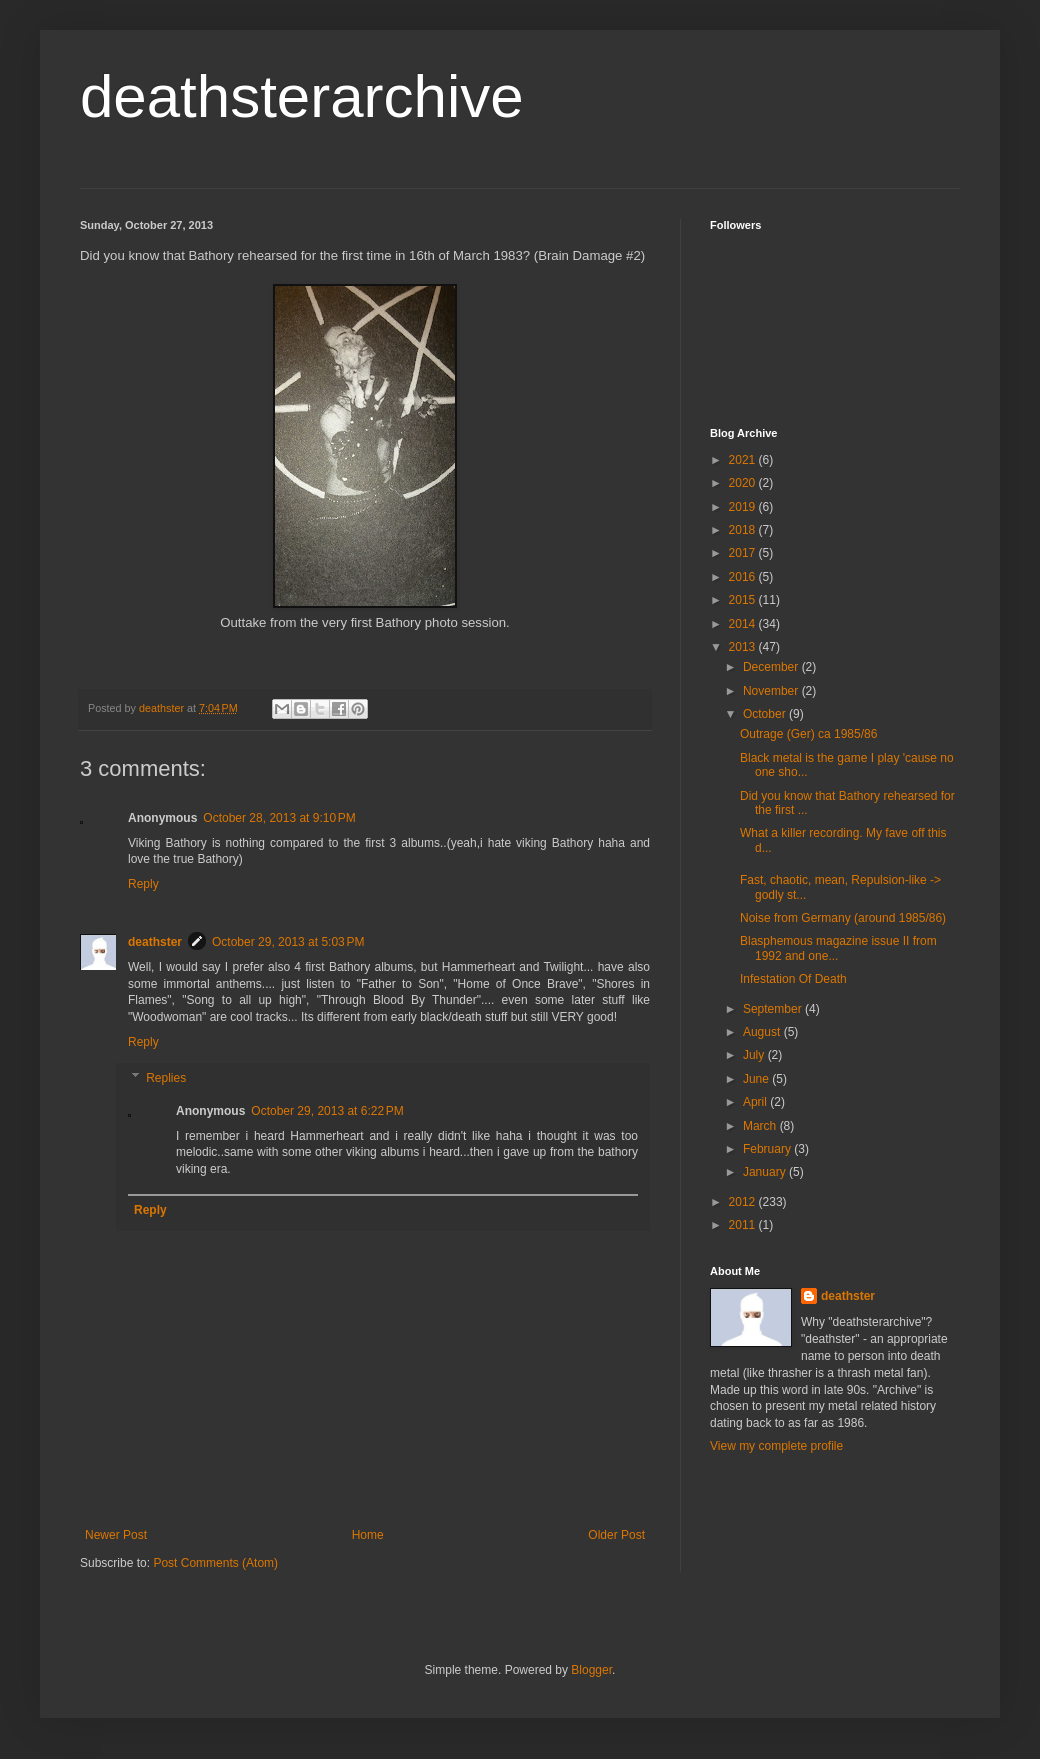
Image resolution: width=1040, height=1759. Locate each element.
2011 (744, 1225)
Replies (166, 1078)
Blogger (591, 1670)
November (772, 691)
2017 (744, 553)
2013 (744, 647)
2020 (744, 483)
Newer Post (116, 1535)
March (761, 1126)
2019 (744, 507)
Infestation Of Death (793, 979)
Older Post (616, 1535)
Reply (143, 884)
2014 (744, 624)
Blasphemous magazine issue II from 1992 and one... (838, 948)
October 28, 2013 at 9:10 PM (279, 818)
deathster (155, 942)
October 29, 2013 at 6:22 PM (327, 1111)
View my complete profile (776, 1446)
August (763, 1032)
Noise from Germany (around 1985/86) (843, 918)
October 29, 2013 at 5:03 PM (288, 942)
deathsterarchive (302, 96)
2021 (744, 460)
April (756, 1102)
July (755, 1055)
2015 (744, 600)
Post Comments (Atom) (215, 1563)
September (774, 1009)
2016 (744, 577)
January (766, 1172)
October (766, 714)
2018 (744, 530)
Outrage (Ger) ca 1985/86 (808, 734)
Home (368, 1535)
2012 (744, 1202)
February (768, 1149)
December (772, 667)
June (757, 1079)
